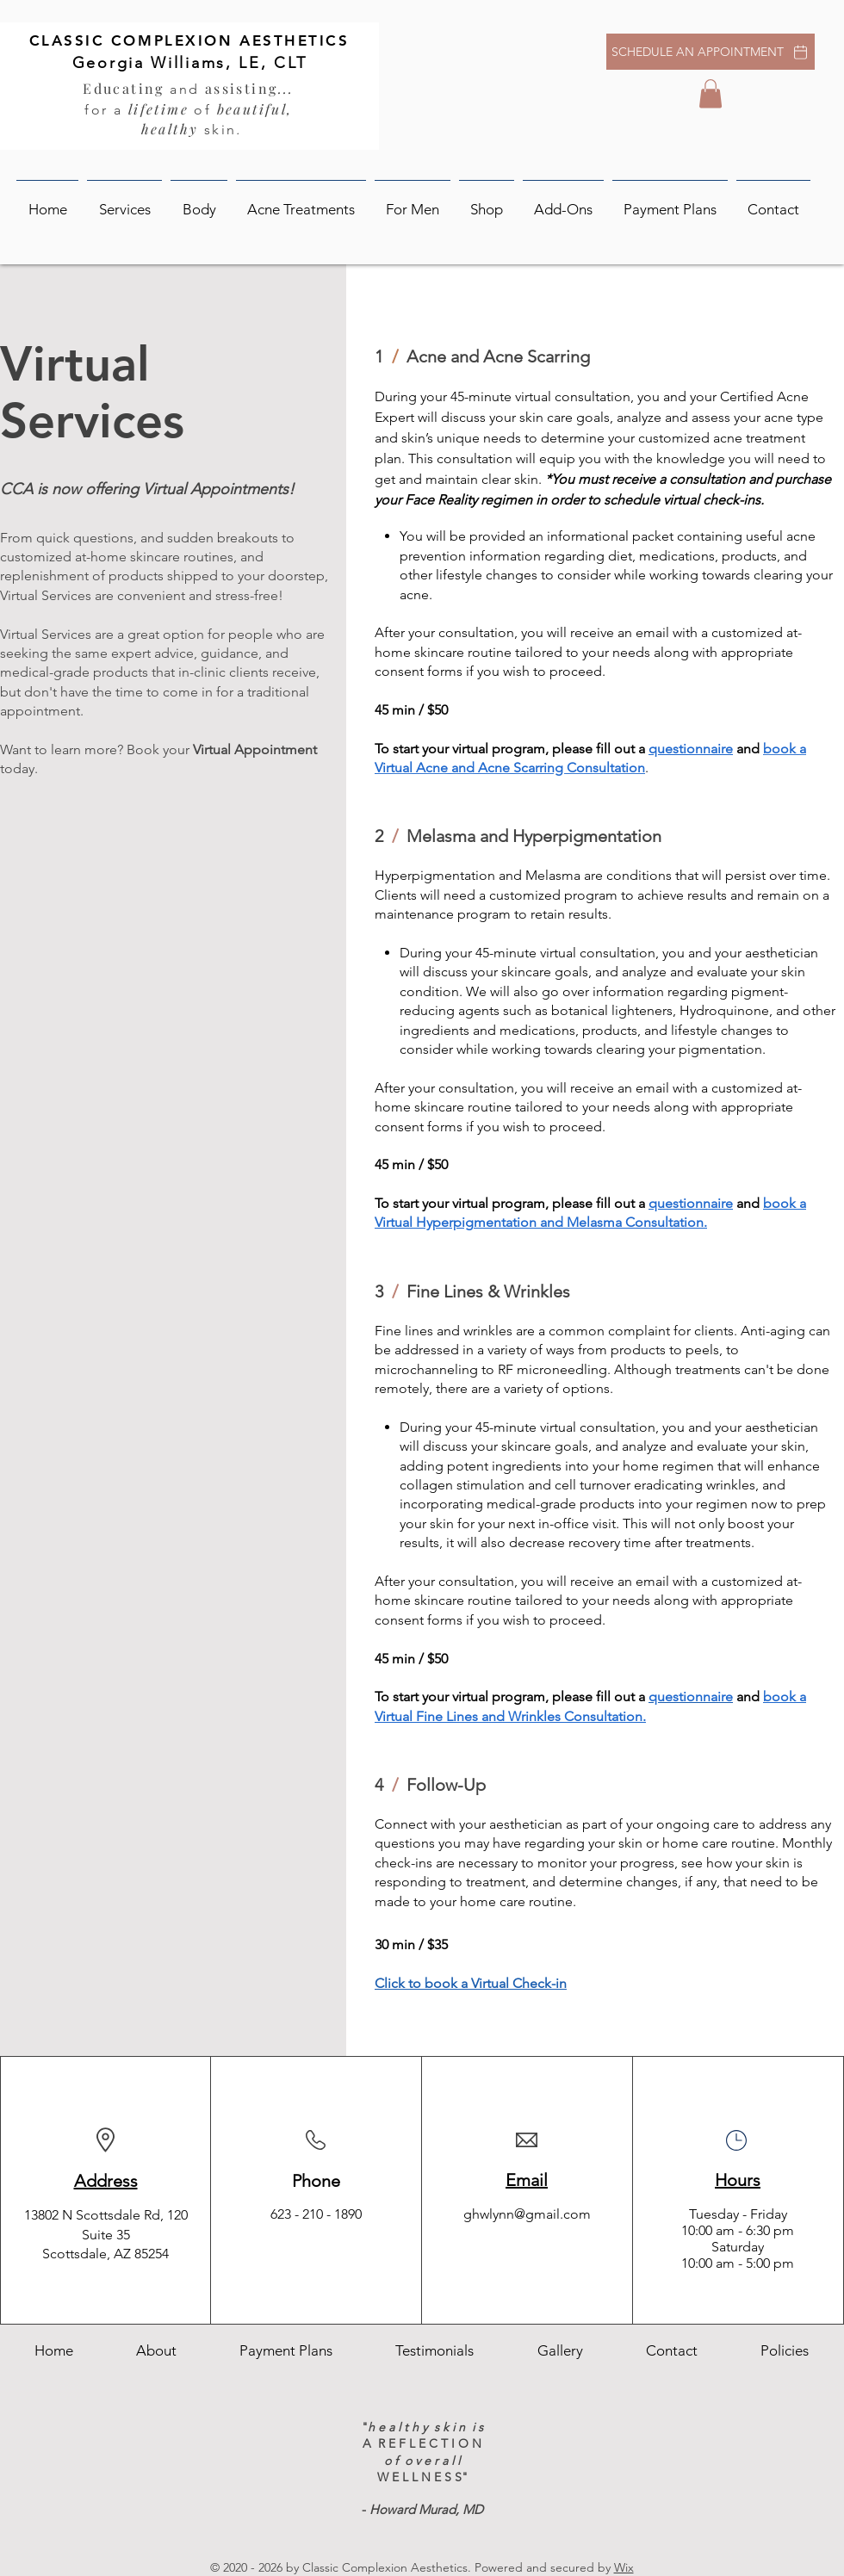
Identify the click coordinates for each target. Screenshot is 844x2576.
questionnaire (691, 1203)
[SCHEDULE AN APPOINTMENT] (710, 52)
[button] (710, 93)
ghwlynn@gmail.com (527, 2214)
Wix (624, 2567)
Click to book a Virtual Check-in (471, 1983)
